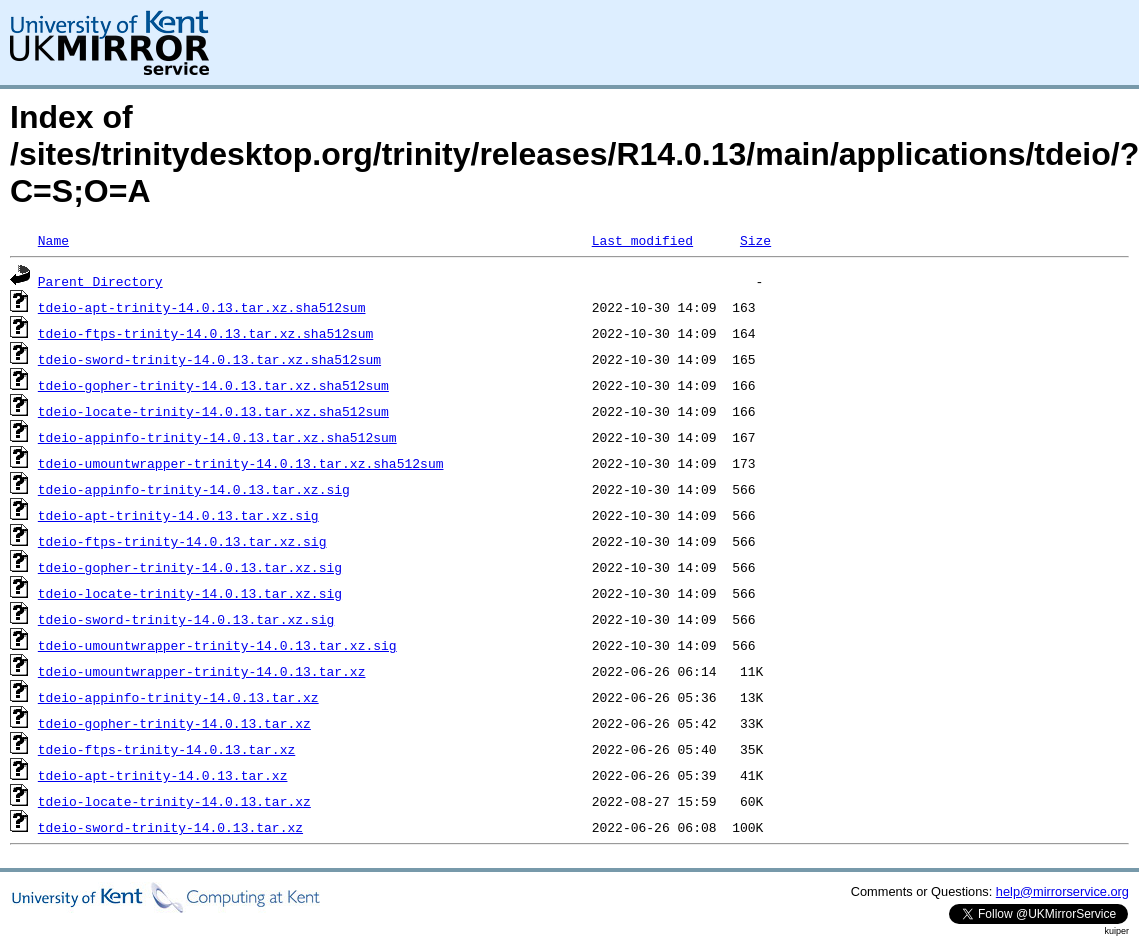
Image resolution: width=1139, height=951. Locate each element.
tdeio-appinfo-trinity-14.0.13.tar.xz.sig (194, 489)
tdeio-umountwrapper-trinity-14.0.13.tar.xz (202, 671)
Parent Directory (100, 281)
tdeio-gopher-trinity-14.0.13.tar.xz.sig (190, 567)
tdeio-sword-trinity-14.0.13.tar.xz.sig (186, 619)
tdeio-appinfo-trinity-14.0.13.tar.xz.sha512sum (217, 437)
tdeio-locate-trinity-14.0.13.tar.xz (174, 801)
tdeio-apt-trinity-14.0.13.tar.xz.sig (178, 515)
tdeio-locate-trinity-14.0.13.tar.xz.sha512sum (213, 411)
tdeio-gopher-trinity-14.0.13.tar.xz (174, 723)
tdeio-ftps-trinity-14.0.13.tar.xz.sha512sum (205, 333)
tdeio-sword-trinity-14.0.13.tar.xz (170, 827)
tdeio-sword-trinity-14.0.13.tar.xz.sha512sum (209, 359)
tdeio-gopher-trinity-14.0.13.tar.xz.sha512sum (213, 385)
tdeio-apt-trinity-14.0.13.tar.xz (163, 775)
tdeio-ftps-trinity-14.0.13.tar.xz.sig (182, 541)
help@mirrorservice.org (1062, 891)
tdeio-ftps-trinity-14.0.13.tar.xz (166, 749)
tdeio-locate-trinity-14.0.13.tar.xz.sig (190, 593)
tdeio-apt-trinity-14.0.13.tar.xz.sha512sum (202, 307)
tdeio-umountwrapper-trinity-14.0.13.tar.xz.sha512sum (241, 463)
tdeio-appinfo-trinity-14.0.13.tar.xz (178, 697)
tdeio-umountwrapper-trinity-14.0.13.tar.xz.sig (217, 645)
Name (53, 240)
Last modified (642, 240)
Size (755, 240)
